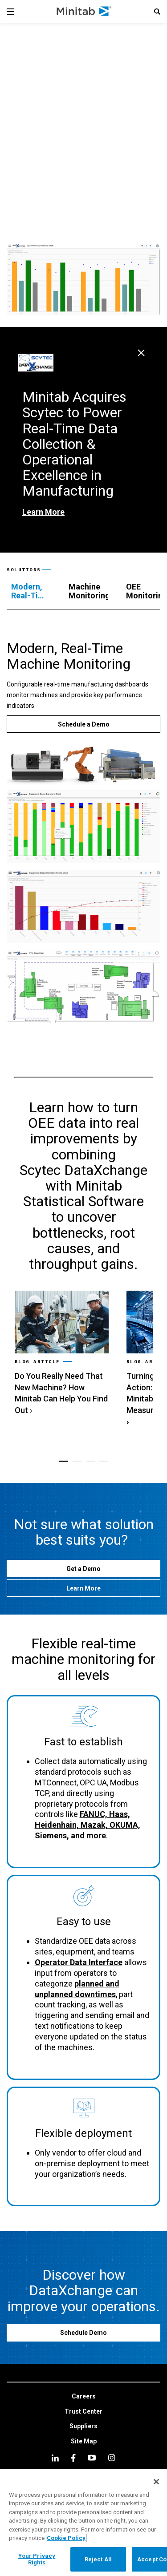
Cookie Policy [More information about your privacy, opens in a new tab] (66, 2538)
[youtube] (92, 2458)
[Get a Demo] (83, 1568)
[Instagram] (111, 2457)
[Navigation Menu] (10, 11)
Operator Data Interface (78, 1962)
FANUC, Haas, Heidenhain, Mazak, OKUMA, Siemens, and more (87, 1824)
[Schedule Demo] (83, 2333)
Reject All (98, 2559)
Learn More (43, 512)
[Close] (156, 2481)
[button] (157, 11)
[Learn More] (83, 1588)
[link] (62, 1354)
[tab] (31, 591)
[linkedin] (55, 2458)
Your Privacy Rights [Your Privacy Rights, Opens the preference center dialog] (37, 2559)
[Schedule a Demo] (83, 724)
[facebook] (73, 2458)
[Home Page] (84, 11)
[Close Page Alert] (141, 353)
